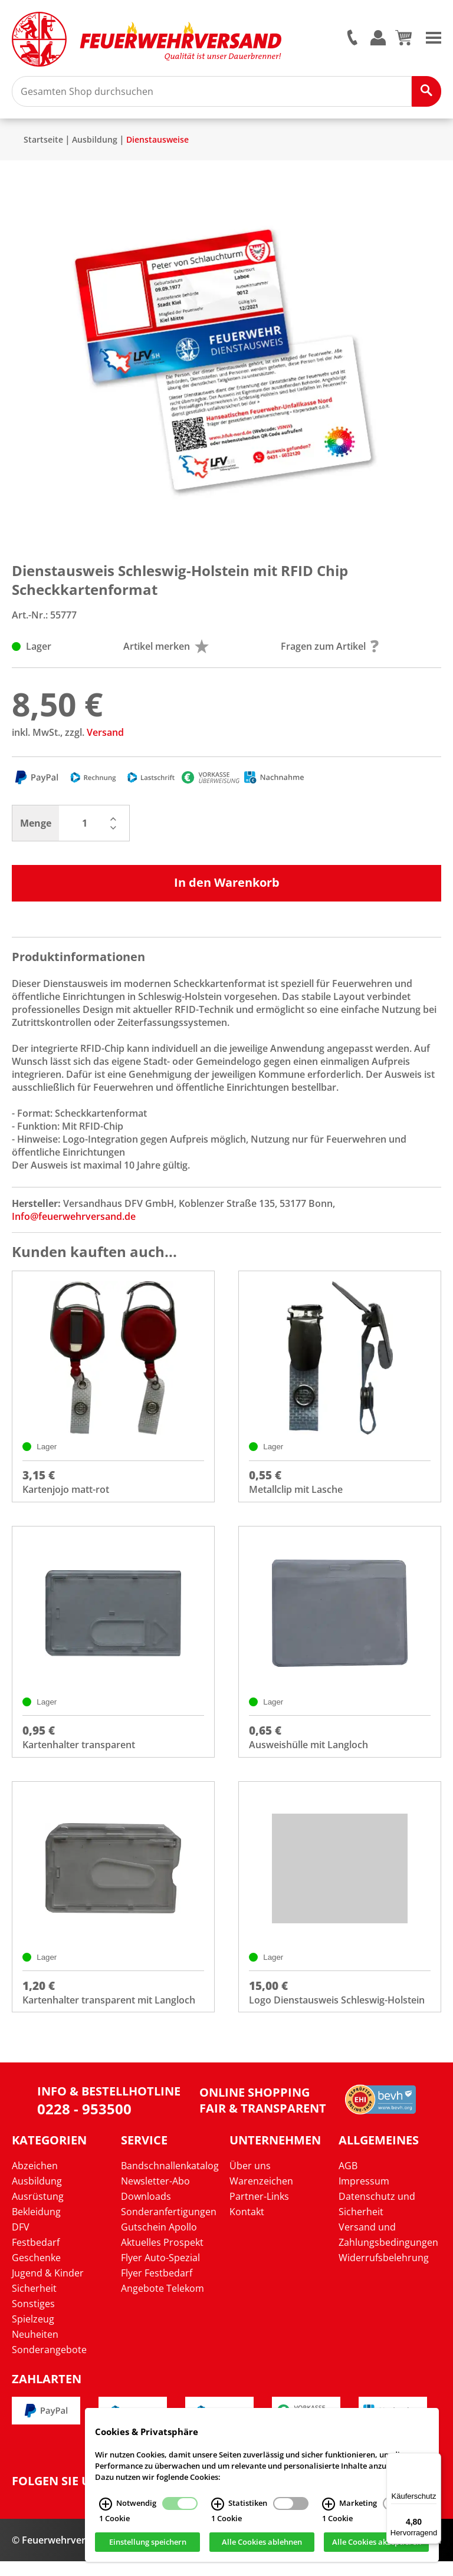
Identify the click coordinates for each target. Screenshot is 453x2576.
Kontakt (246, 2225)
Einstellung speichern (147, 2542)
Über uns (250, 2179)
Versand (105, 739)
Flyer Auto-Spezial (160, 2271)
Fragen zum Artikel (330, 653)
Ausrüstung (38, 2210)
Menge (35, 830)
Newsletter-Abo (155, 2195)
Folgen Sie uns (59, 2495)
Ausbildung (94, 146)
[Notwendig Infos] (105, 2504)
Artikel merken (166, 653)
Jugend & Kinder (48, 2287)
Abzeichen (35, 2179)
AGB (348, 2179)
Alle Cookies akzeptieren (376, 2542)
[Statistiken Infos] (217, 2504)
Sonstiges (33, 2317)
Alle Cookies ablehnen (262, 2542)
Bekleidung (36, 2225)
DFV (20, 2241)
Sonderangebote (49, 2363)
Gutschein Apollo (159, 2241)
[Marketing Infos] (328, 2504)
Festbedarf (36, 2256)
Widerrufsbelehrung (384, 2271)
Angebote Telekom (162, 2302)
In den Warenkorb (227, 889)
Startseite (43, 146)
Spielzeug (33, 2333)
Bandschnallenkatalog (170, 2179)
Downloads (146, 2210)
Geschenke (36, 2271)
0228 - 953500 (84, 2123)
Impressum (364, 2195)
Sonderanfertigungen (168, 2225)
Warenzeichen (261, 2195)
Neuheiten (35, 2348)
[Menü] (434, 2460)
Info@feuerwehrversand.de (74, 1223)
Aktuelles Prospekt (162, 2256)
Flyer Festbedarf (156, 2287)
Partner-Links (259, 2210)
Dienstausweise (157, 146)
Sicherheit (34, 2302)
